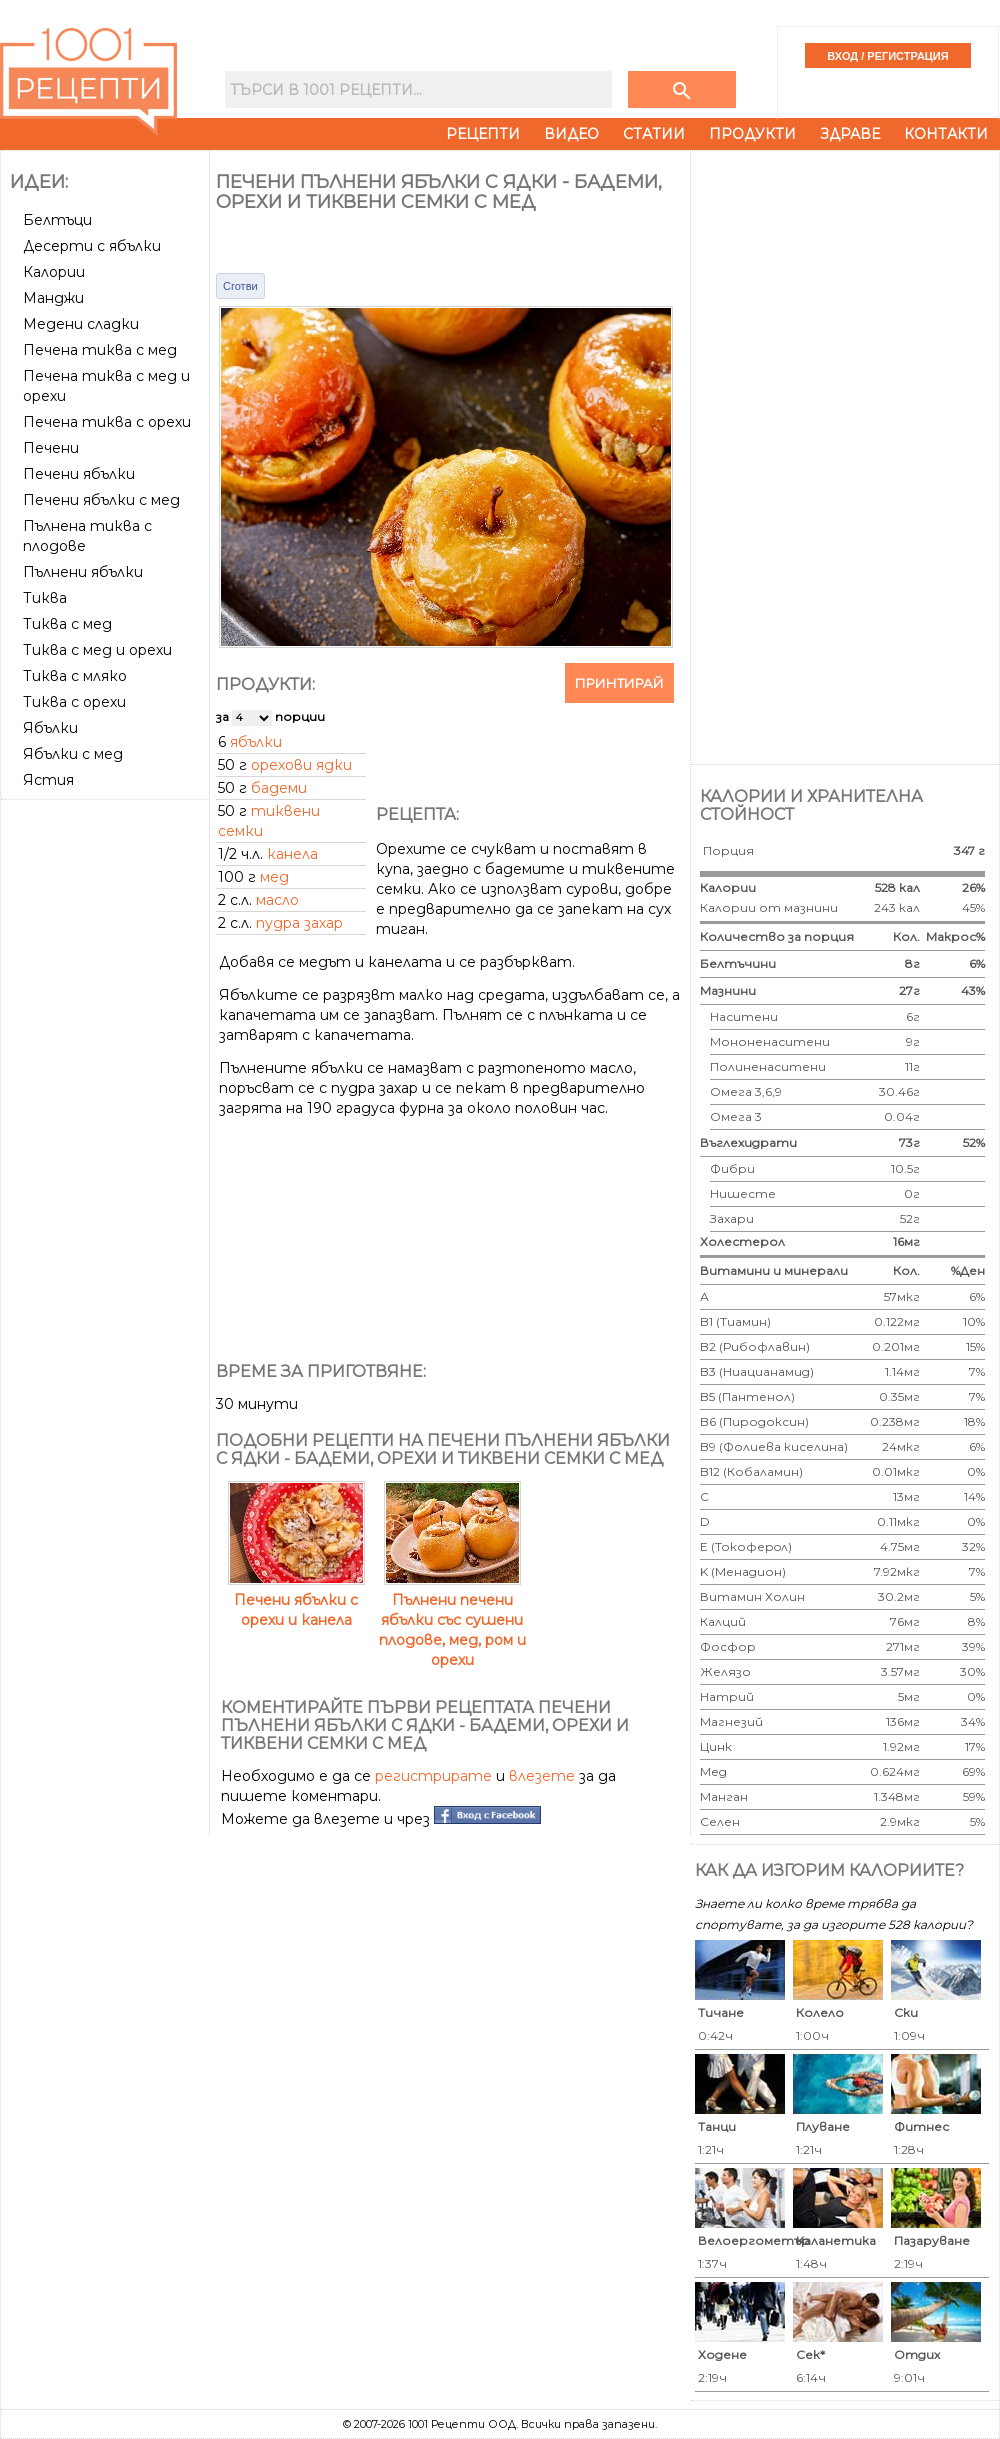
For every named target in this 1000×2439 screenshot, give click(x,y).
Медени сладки (81, 324)
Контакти (946, 134)
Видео (571, 134)
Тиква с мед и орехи (97, 650)
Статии (654, 134)
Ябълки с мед (73, 754)
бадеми (279, 788)
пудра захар (299, 923)
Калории (54, 272)
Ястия (48, 780)
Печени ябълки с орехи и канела (296, 1600)
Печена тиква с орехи (107, 422)
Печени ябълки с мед (101, 500)
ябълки (256, 742)
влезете (542, 1776)
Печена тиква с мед (100, 350)
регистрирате (433, 1776)
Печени (51, 448)
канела (292, 854)
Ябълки (50, 728)
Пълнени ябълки (83, 572)
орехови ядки (301, 765)
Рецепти (483, 134)
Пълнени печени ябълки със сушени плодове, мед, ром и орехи (452, 1620)
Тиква (45, 598)
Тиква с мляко (75, 676)
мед (274, 877)
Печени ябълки (79, 474)
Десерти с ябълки (92, 246)
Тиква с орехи (74, 702)
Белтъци (57, 220)
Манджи (53, 298)
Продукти (752, 134)
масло (277, 900)
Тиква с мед (67, 624)
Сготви (240, 286)
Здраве (850, 134)
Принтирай (619, 683)
